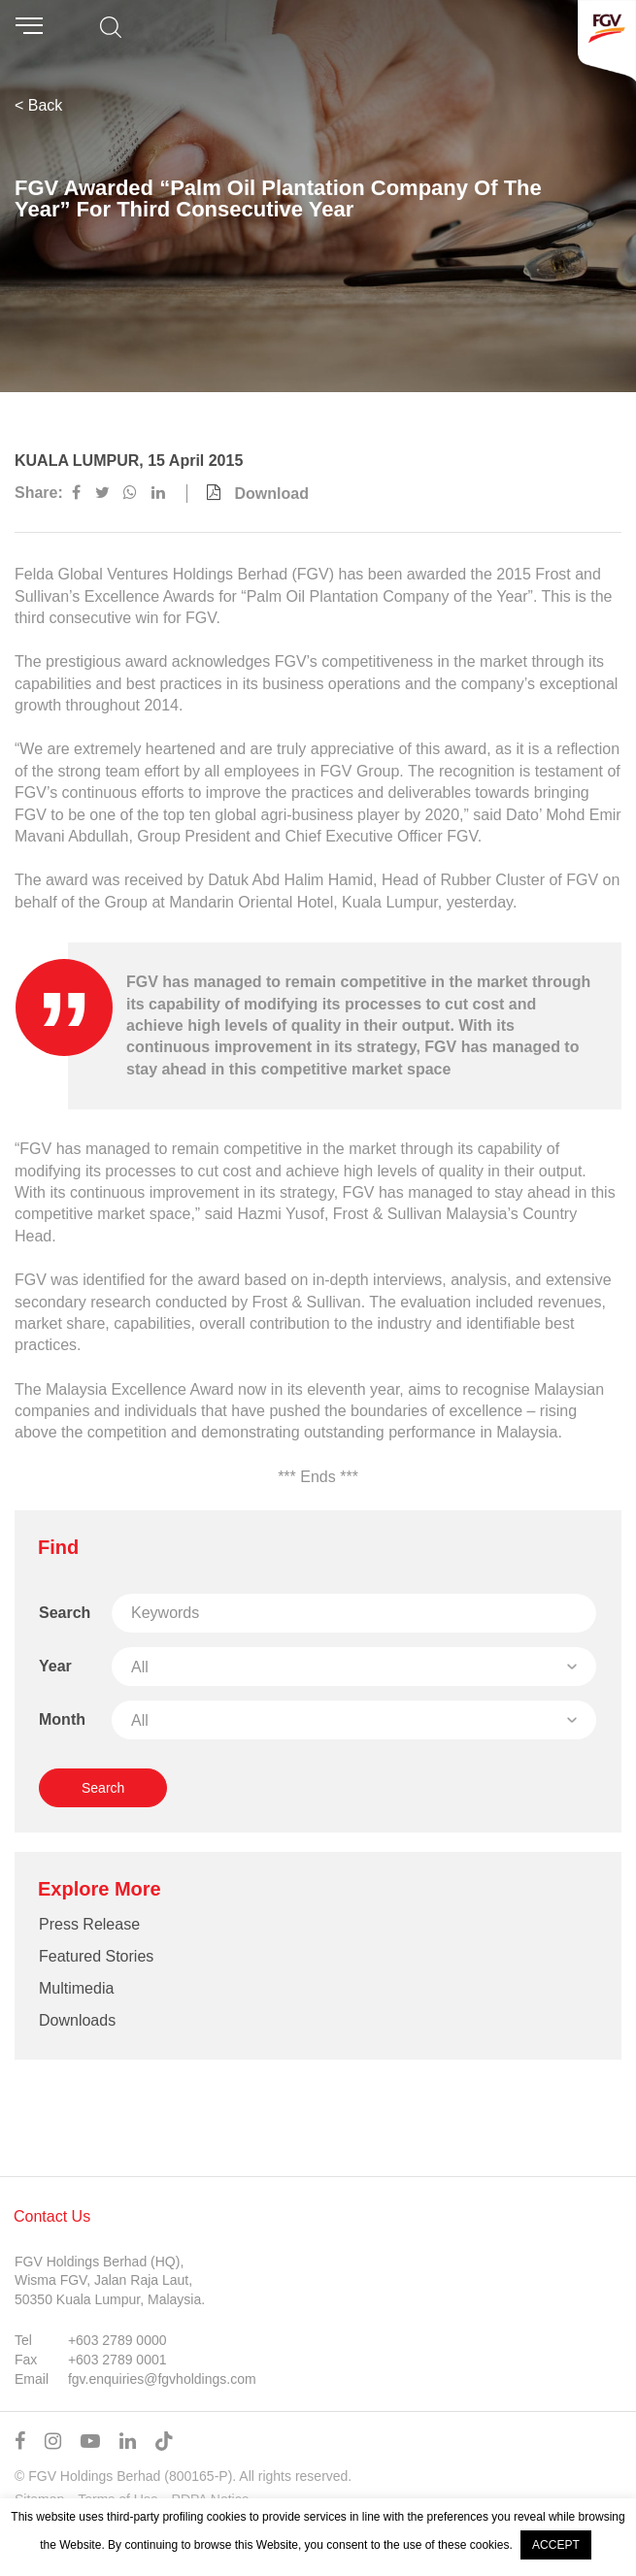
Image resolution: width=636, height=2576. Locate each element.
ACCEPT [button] (556, 2545)
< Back (38, 105)
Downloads (77, 2020)
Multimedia (76, 1988)
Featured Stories (96, 1956)
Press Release (89, 1924)
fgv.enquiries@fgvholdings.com (162, 2379)
